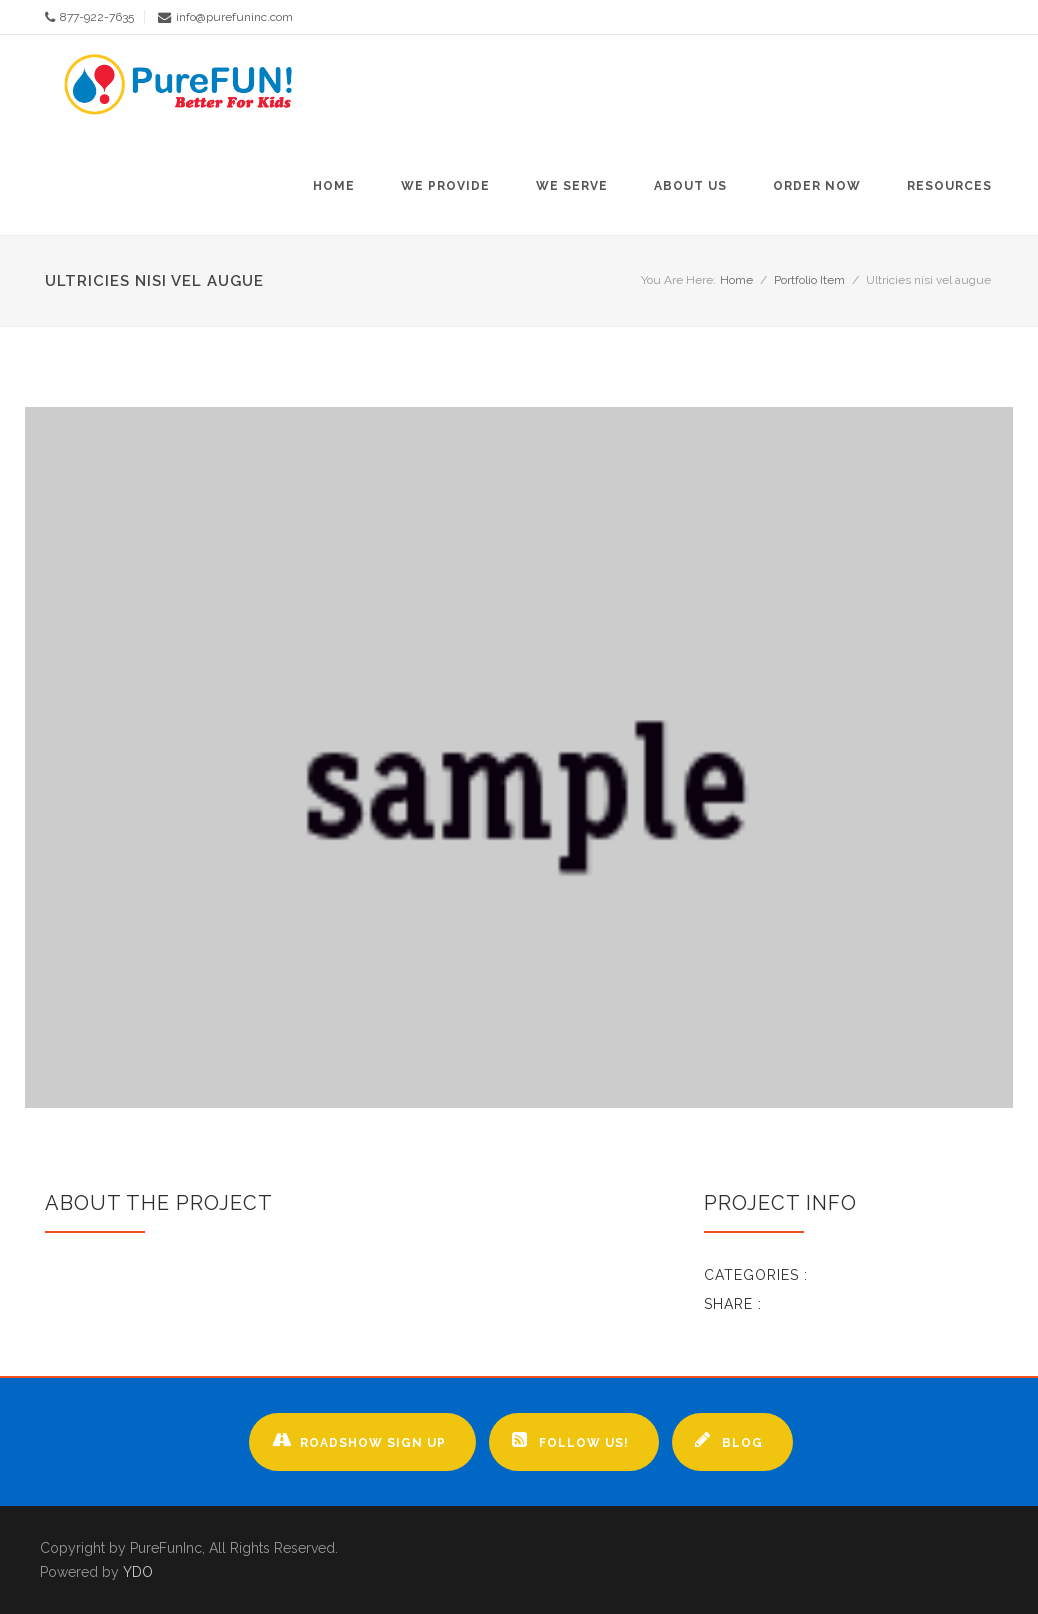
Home (334, 186)
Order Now (817, 186)
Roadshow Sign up (359, 1440)
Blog (729, 1440)
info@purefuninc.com (234, 17)
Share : (733, 1304)
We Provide (445, 186)
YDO (138, 1572)
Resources (949, 186)
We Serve (572, 186)
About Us (690, 186)
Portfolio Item (809, 280)
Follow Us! (570, 1440)
